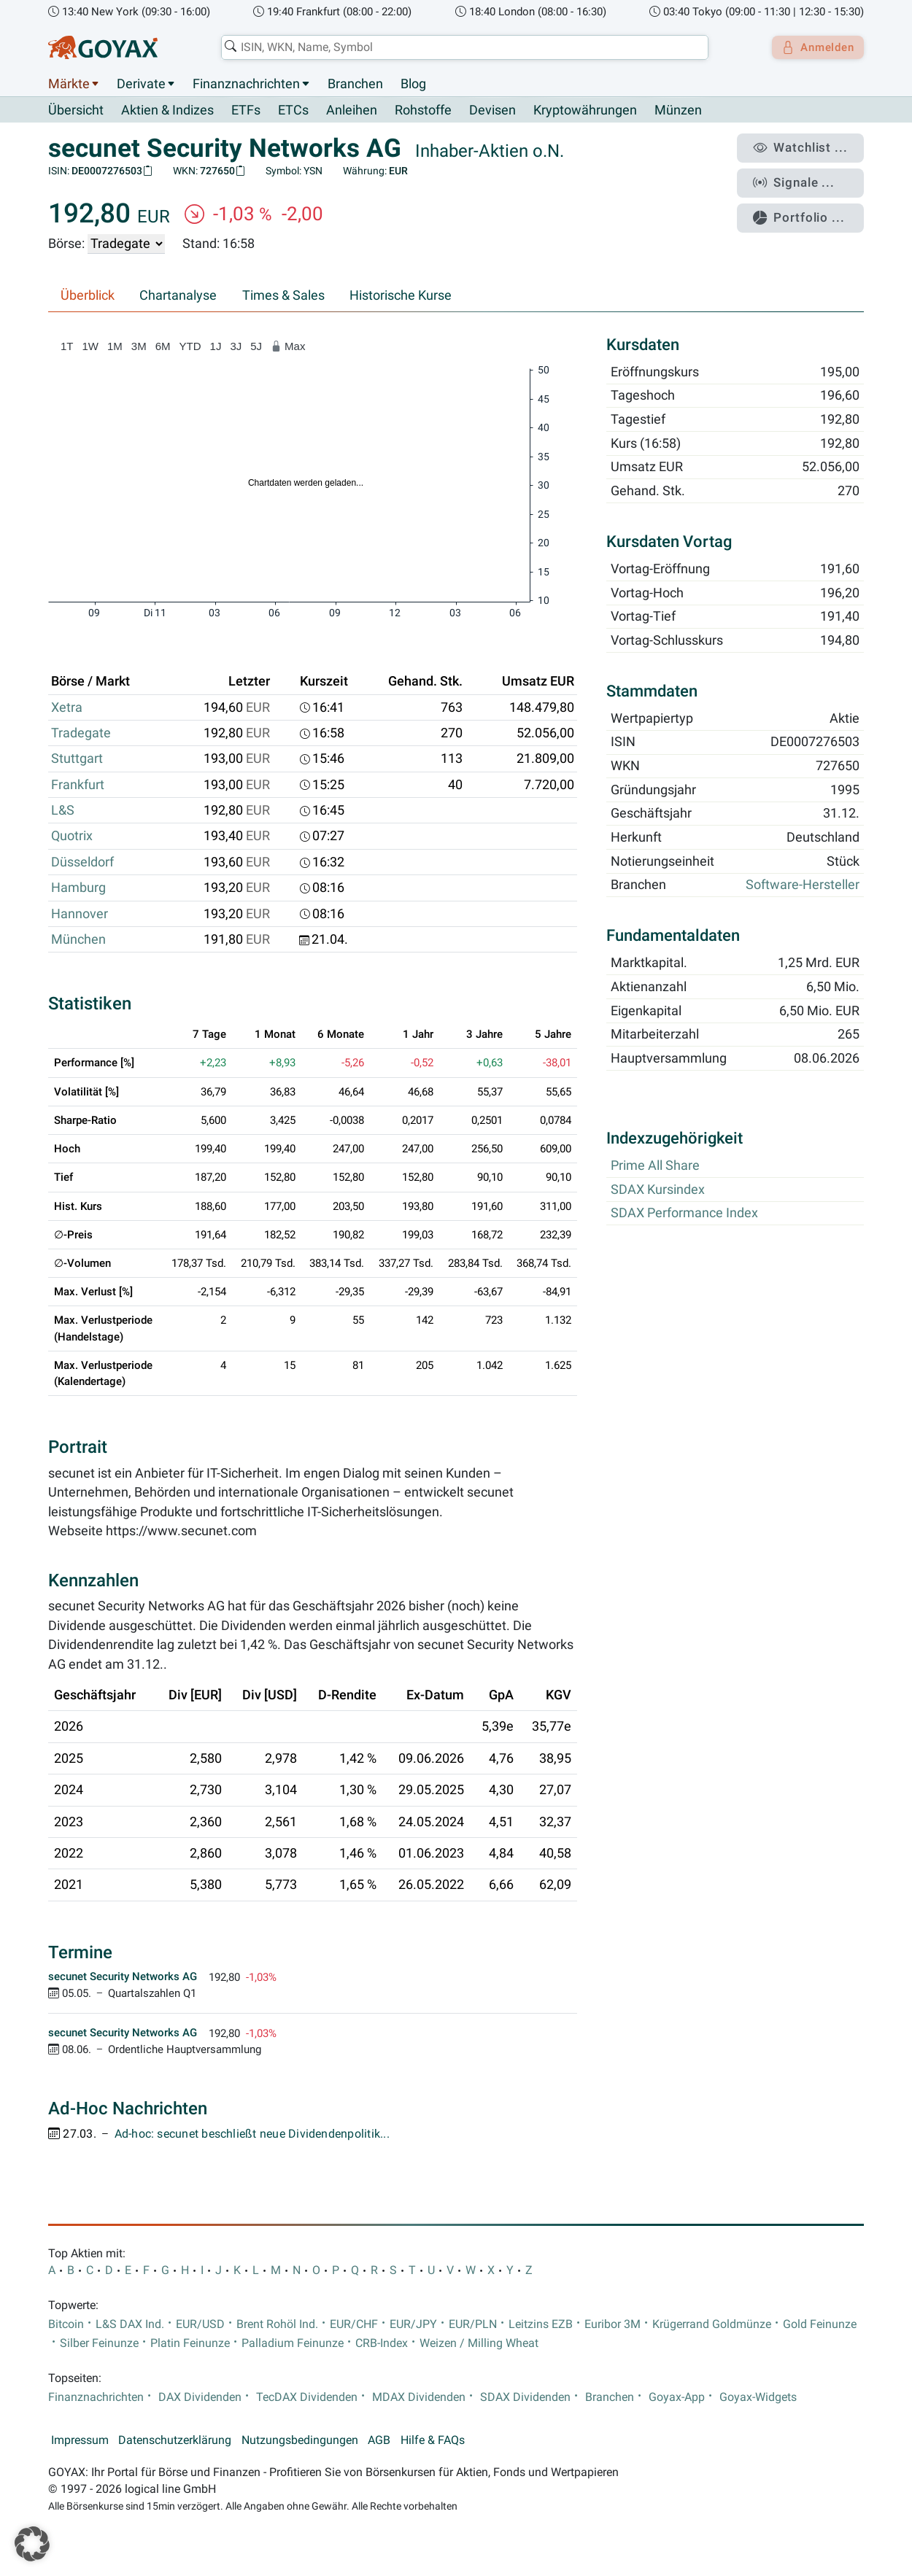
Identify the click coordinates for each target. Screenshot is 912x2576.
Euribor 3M (612, 2324)
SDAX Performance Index (684, 1213)
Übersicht (76, 110)
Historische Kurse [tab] (400, 296)
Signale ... (802, 177)
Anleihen (351, 111)
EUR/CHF (354, 2324)
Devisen (492, 111)
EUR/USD (200, 2324)
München (78, 940)
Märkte (69, 84)
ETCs (293, 111)
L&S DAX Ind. (130, 2324)
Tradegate (81, 733)
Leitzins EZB (541, 2324)
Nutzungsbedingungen (299, 2440)
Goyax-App (677, 2397)
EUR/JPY (413, 2324)
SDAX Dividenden (525, 2397)
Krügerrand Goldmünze (711, 2324)
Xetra (66, 707)
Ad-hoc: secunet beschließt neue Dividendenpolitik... (252, 2134)
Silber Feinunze (99, 2343)
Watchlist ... (807, 146)
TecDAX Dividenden (307, 2397)
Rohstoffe (423, 111)
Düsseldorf (82, 862)
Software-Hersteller (802, 885)
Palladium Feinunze (292, 2343)
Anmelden (814, 47)
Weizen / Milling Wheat (479, 2343)
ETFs (245, 111)
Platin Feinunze (190, 2343)
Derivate (141, 84)
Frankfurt (77, 784)
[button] (32, 2544)
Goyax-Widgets (758, 2397)
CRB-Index (381, 2343)
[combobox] (460, 47)
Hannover (79, 914)
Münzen (678, 111)
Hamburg (78, 888)
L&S (62, 811)
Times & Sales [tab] (283, 296)
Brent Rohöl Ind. (277, 2324)
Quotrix (72, 836)
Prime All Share (655, 1166)
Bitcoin (66, 2324)
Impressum (80, 2440)
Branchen (355, 84)
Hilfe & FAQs (433, 2440)
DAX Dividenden (199, 2397)
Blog (413, 84)
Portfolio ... (806, 208)
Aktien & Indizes (167, 111)
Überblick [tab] (88, 296)
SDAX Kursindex (658, 1189)
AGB (379, 2440)
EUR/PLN (473, 2324)
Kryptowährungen (585, 111)
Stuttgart (77, 759)
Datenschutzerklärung (174, 2440)
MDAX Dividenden (418, 2397)
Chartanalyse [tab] (178, 296)
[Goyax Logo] (103, 47)
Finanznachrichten (246, 84)
